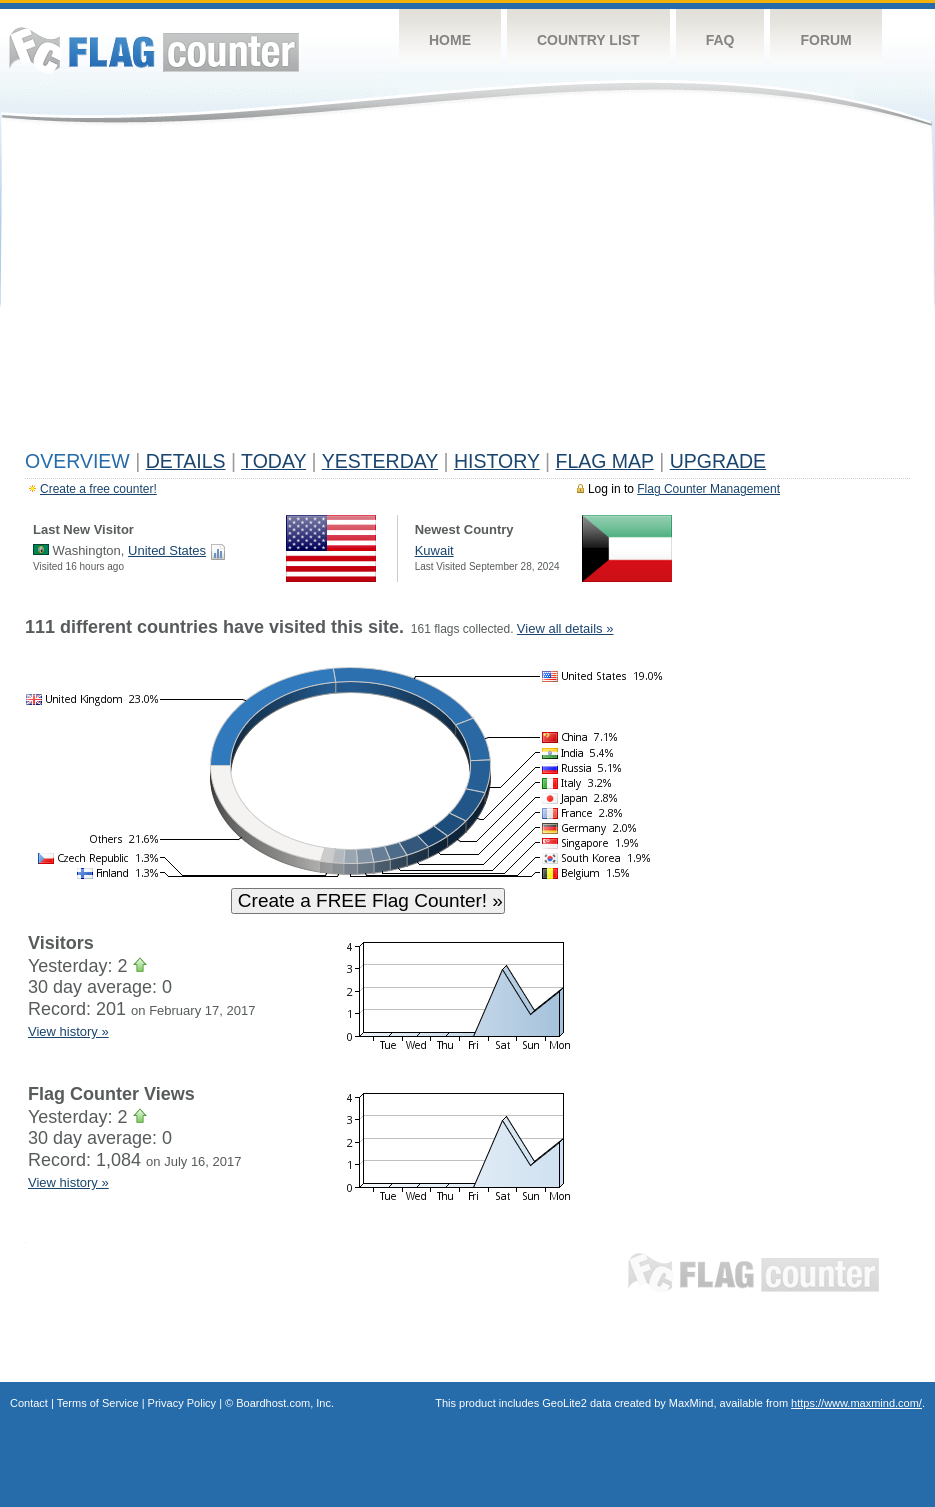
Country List (588, 40)
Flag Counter (154, 49)
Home (450, 40)
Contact (29, 1403)
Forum (825, 40)
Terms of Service (98, 1403)
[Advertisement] (467, 292)
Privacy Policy (182, 1403)
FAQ (720, 40)
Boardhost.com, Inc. (285, 1403)
